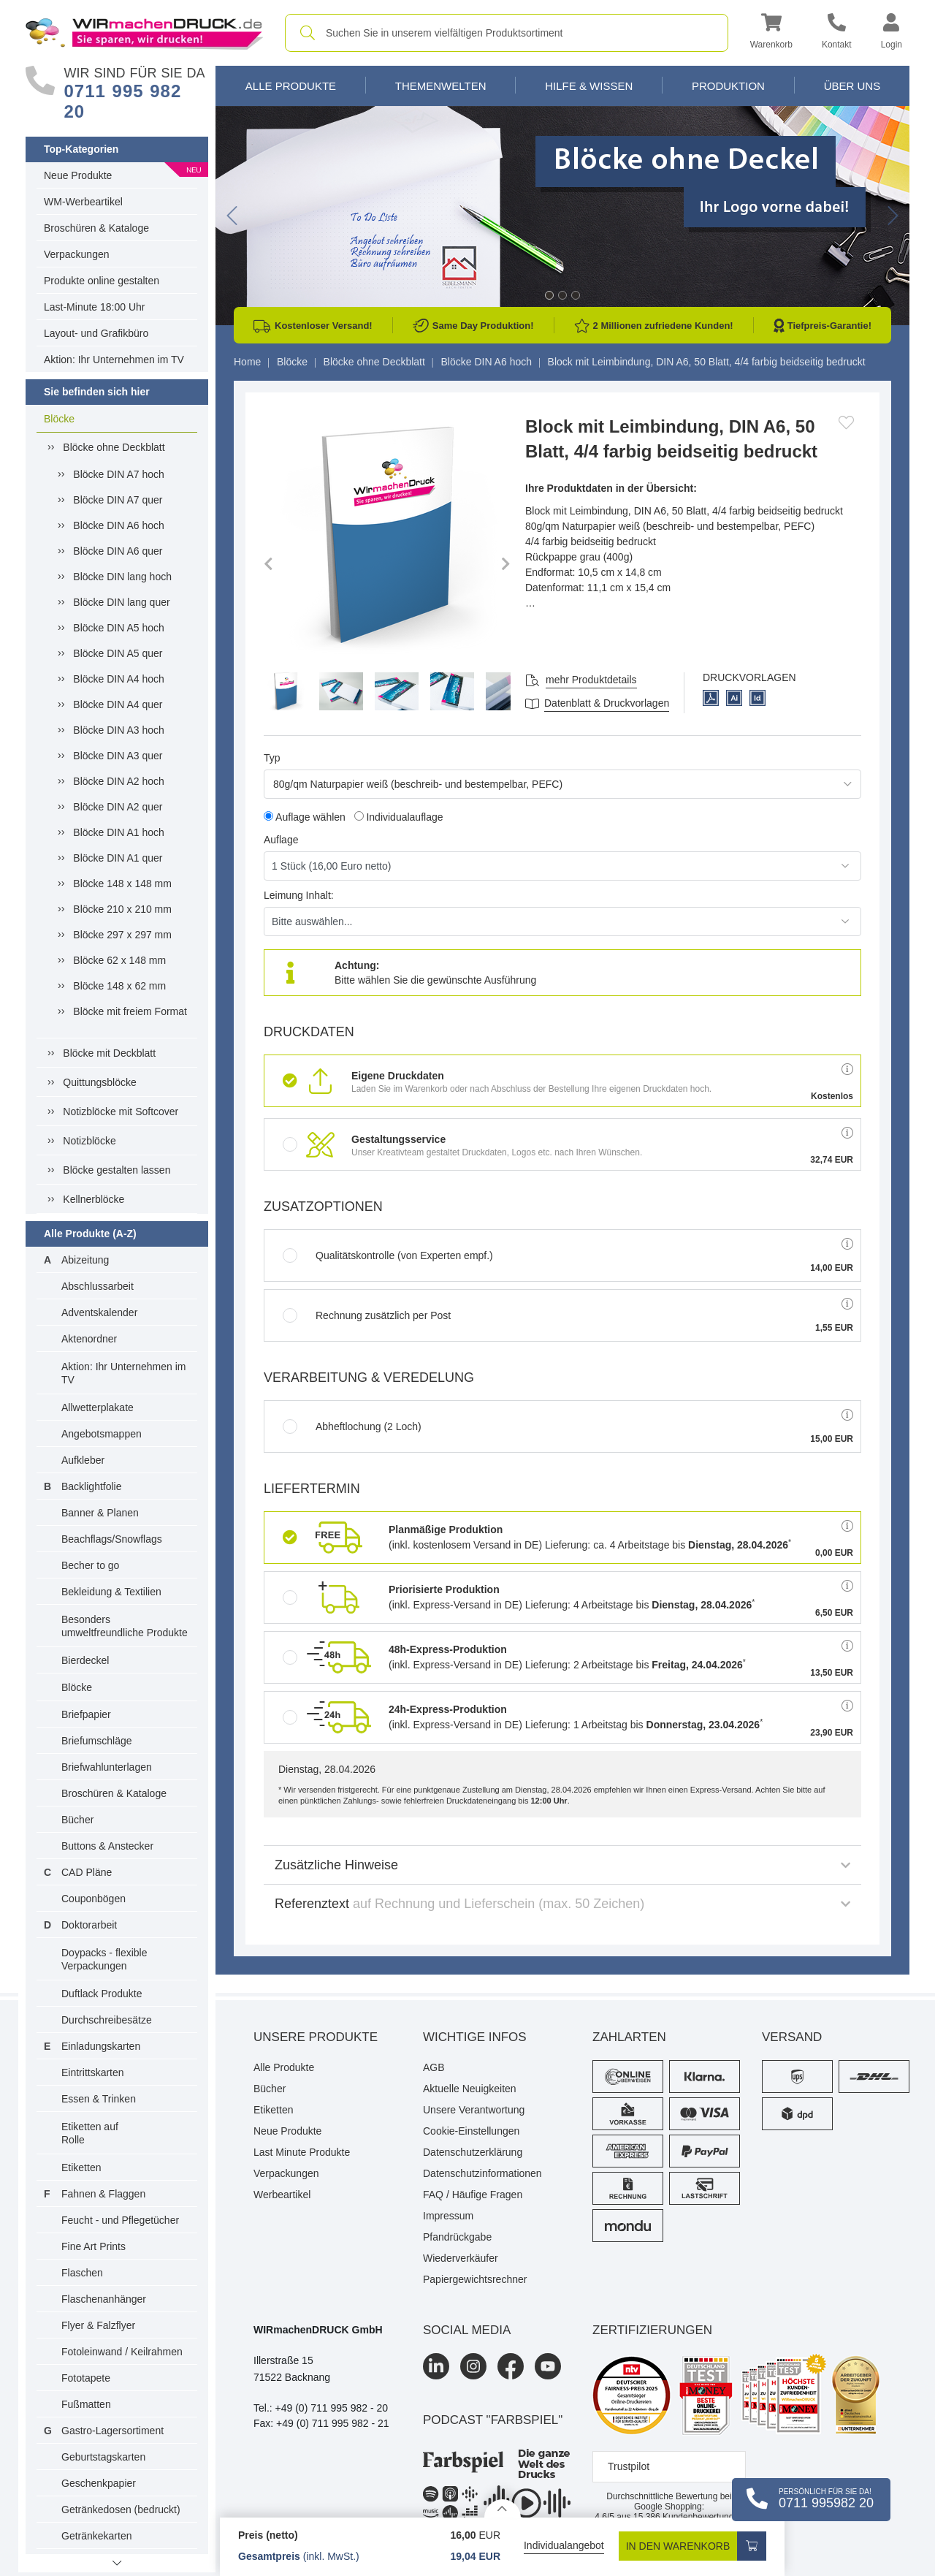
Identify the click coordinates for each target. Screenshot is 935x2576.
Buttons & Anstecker (107, 1846)
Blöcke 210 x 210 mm (122, 909)
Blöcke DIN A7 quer (117, 500)
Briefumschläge (96, 1741)
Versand (792, 2037)
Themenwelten (440, 86)
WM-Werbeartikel (83, 202)
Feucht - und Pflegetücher (120, 2220)
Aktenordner (89, 1339)
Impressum (448, 2216)
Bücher (77, 1820)
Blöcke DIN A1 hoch (118, 832)
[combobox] (506, 33)
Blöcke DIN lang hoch (122, 576)
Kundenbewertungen (688, 2517)
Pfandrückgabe (457, 2237)
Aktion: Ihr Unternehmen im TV (114, 359)
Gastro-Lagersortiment (112, 2430)
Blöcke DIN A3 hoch (118, 730)
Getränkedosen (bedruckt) (120, 2509)
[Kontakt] (837, 33)
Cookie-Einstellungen (471, 2131)
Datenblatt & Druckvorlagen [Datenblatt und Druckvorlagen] (606, 703)
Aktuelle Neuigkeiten (469, 2088)
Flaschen (82, 2273)
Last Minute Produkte (301, 2152)
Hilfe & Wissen (589, 86)
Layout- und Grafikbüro (96, 333)
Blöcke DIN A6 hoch (118, 525)
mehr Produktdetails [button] (591, 679)
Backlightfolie (91, 1486)
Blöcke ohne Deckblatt (113, 447)
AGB (434, 2067)
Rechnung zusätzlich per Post (367, 1315)
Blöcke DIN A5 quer (117, 653)
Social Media (467, 2330)
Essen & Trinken (98, 2099)
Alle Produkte (290, 86)
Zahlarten (629, 2037)
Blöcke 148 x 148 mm (122, 883)
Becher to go (90, 1565)
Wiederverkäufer (460, 2258)
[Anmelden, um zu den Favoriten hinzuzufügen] (846, 422)
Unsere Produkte (315, 2037)
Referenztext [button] (562, 1904)
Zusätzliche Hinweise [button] (562, 1865)
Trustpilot (628, 2466)
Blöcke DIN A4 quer (117, 704)
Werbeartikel (281, 2194)
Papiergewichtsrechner (475, 2279)
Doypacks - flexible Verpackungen (104, 1959)
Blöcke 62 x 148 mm (119, 960)
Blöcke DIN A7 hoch (118, 474)
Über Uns (852, 86)
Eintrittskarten (92, 2072)
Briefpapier (86, 1714)
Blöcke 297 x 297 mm (122, 935)
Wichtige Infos (475, 2037)
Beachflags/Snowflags (111, 1539)
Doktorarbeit (89, 1925)
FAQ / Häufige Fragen (472, 2194)
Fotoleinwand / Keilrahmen (122, 2352)
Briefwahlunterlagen (106, 1767)
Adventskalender (99, 1312)
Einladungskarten (100, 2046)
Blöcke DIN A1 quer (117, 858)
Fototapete (85, 2378)
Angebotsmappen (101, 1434)
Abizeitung (85, 1260)
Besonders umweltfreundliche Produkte (124, 1626)
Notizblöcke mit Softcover (120, 1111)
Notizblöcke (89, 1141)
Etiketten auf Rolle (89, 2133)
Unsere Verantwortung (473, 2110)
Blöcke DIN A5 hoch (118, 628)
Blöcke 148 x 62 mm (119, 986)
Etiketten (81, 2167)
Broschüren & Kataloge (96, 228)
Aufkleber (82, 1460)
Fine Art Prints (93, 2246)
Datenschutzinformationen (482, 2173)
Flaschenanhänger (103, 2299)
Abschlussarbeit (97, 1286)
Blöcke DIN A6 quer (117, 551)
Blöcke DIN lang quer (121, 602)
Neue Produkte (78, 175)
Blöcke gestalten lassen (116, 1170)
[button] (771, 33)
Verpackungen (77, 254)
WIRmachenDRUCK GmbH (318, 2330)
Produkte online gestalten (101, 281)
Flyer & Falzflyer (98, 2325)
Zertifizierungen (652, 2330)
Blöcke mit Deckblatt (109, 1053)
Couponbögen (93, 1898)
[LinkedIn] (436, 2366)
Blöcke (59, 419)
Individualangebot (564, 2545)
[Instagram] (473, 2366)
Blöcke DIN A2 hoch (118, 781)
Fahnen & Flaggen (103, 2194)
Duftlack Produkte (101, 1993)
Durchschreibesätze (106, 2020)
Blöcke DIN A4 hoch (118, 679)
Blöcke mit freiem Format (130, 1011)
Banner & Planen (100, 1513)
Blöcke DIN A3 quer (117, 755)
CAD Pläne (86, 1872)
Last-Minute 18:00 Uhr (94, 307)
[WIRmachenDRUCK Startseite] (144, 32)
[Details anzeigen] (502, 2508)
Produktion (728, 86)
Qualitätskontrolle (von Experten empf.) (388, 1255)
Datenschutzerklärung (472, 2152)
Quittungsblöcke (99, 1082)
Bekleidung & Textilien (111, 1592)
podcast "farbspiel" (492, 2420)
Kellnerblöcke (93, 1199)
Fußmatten (86, 2404)
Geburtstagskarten (103, 2457)
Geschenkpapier (98, 2483)
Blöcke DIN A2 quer (117, 807)
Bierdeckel (85, 1660)
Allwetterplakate (97, 1407)
